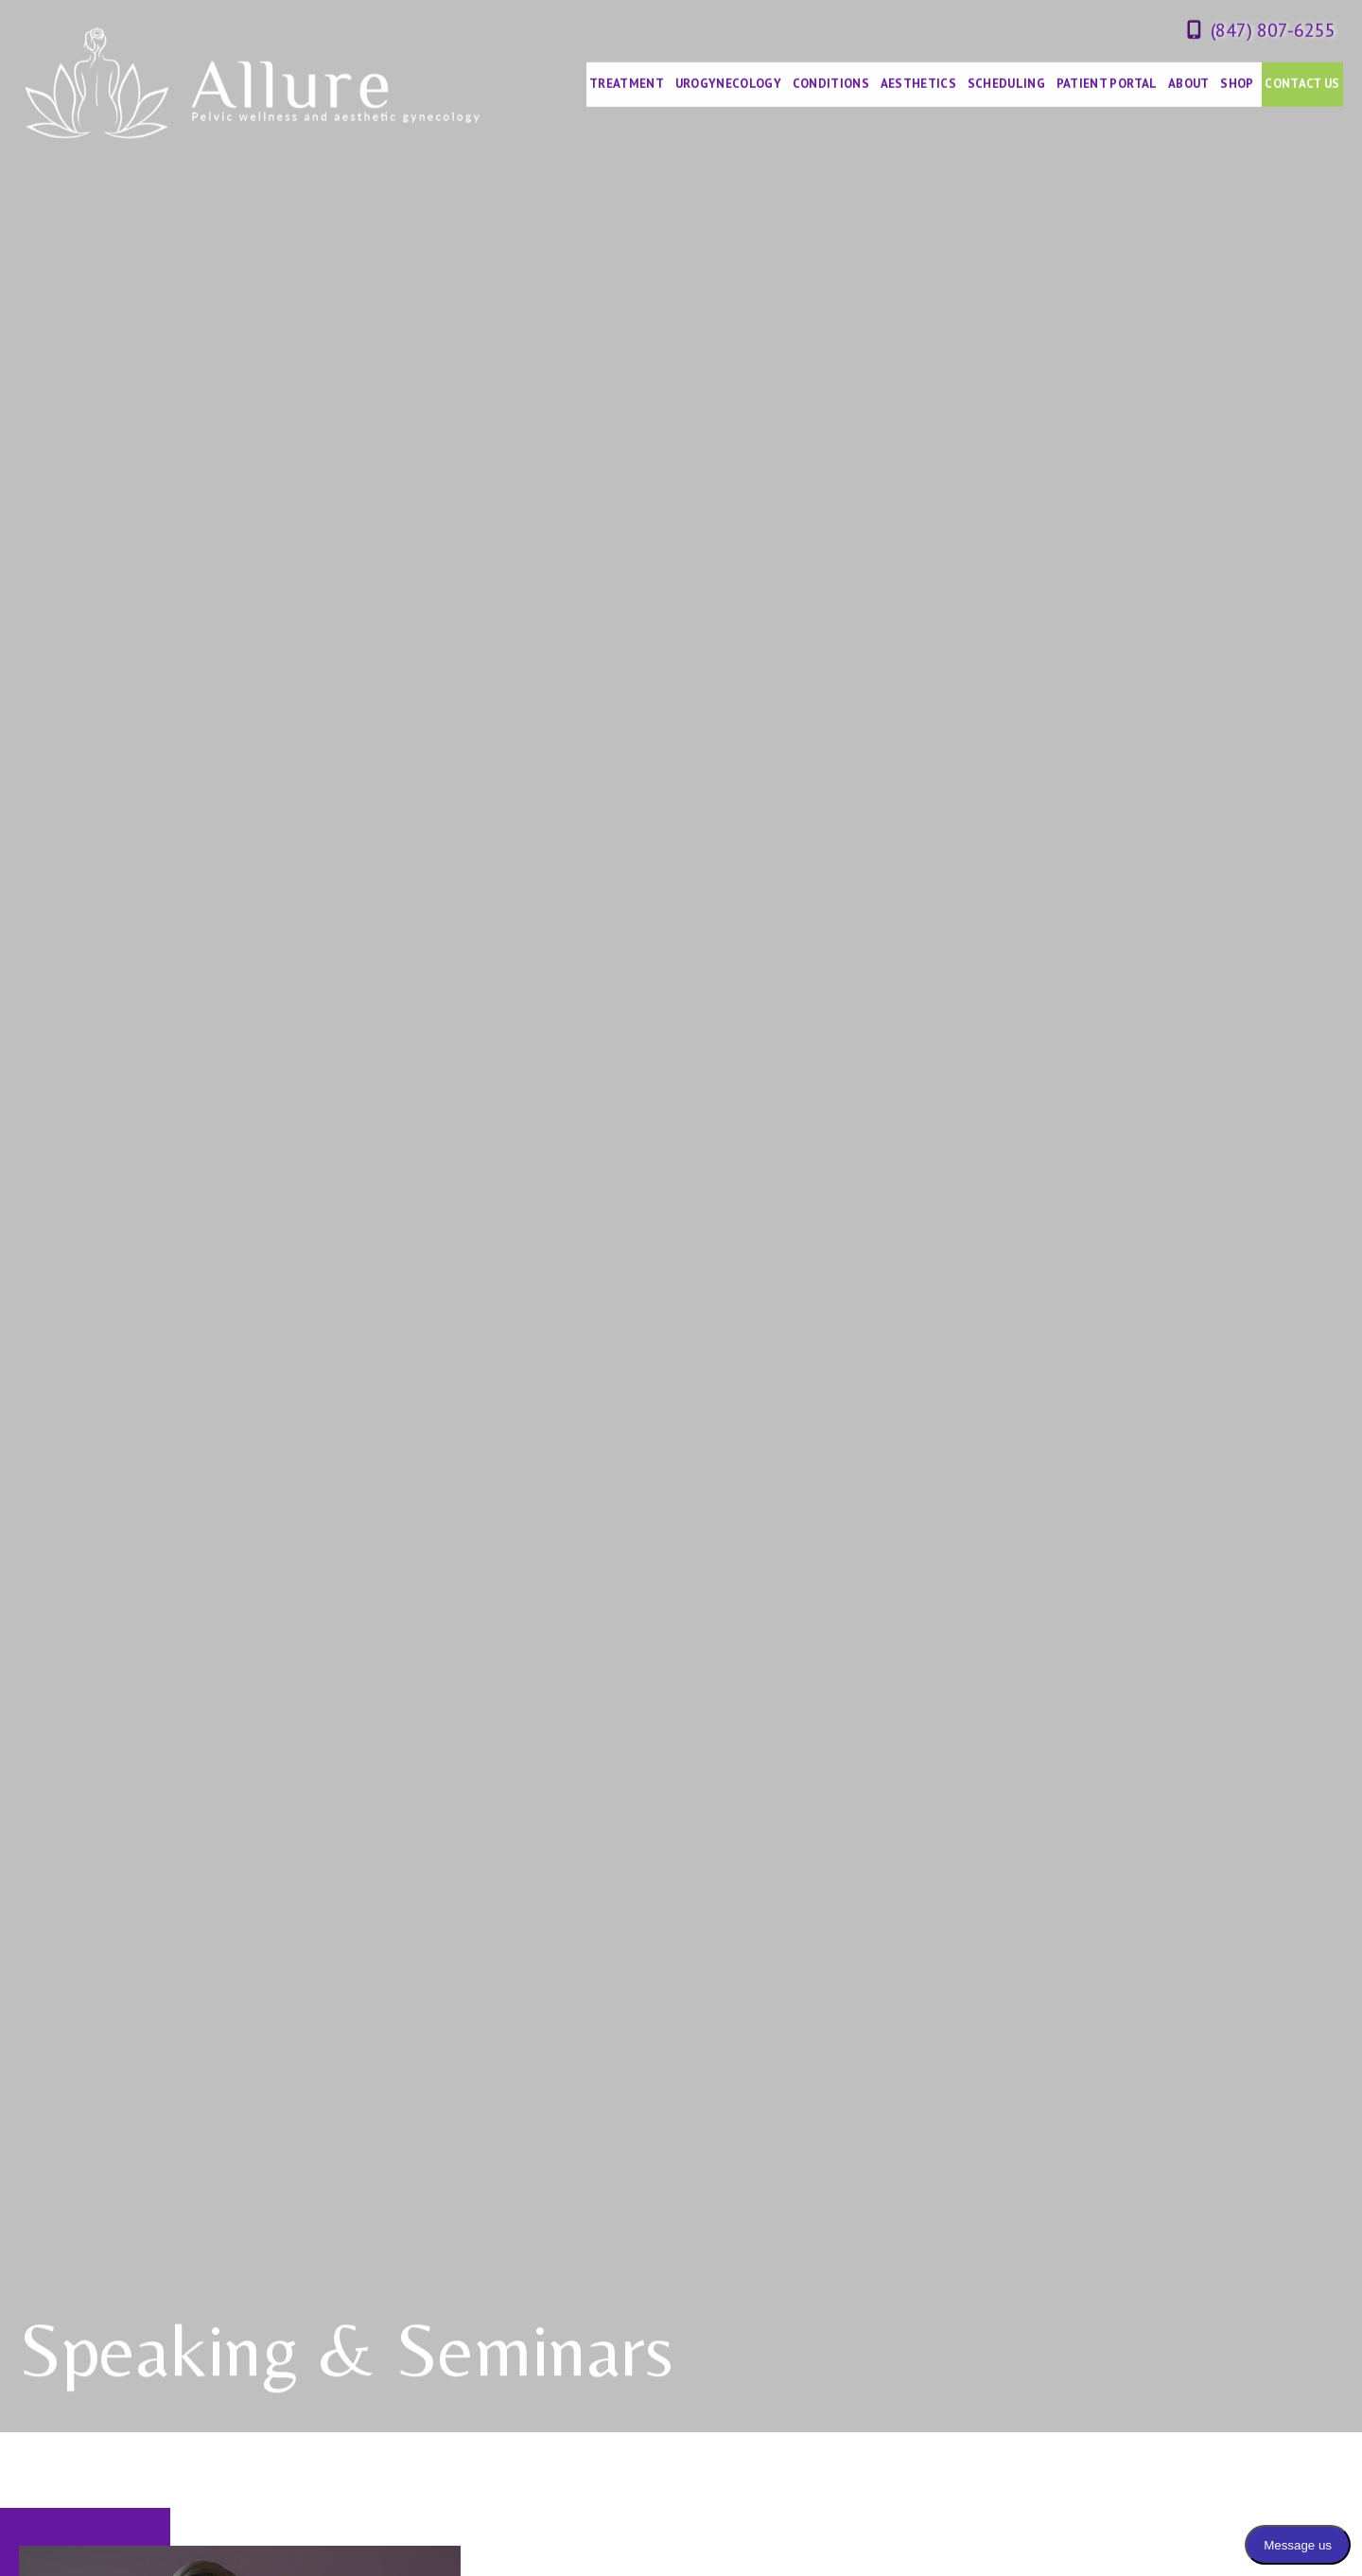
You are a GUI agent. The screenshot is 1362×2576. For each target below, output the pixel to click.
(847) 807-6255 (1273, 29)
